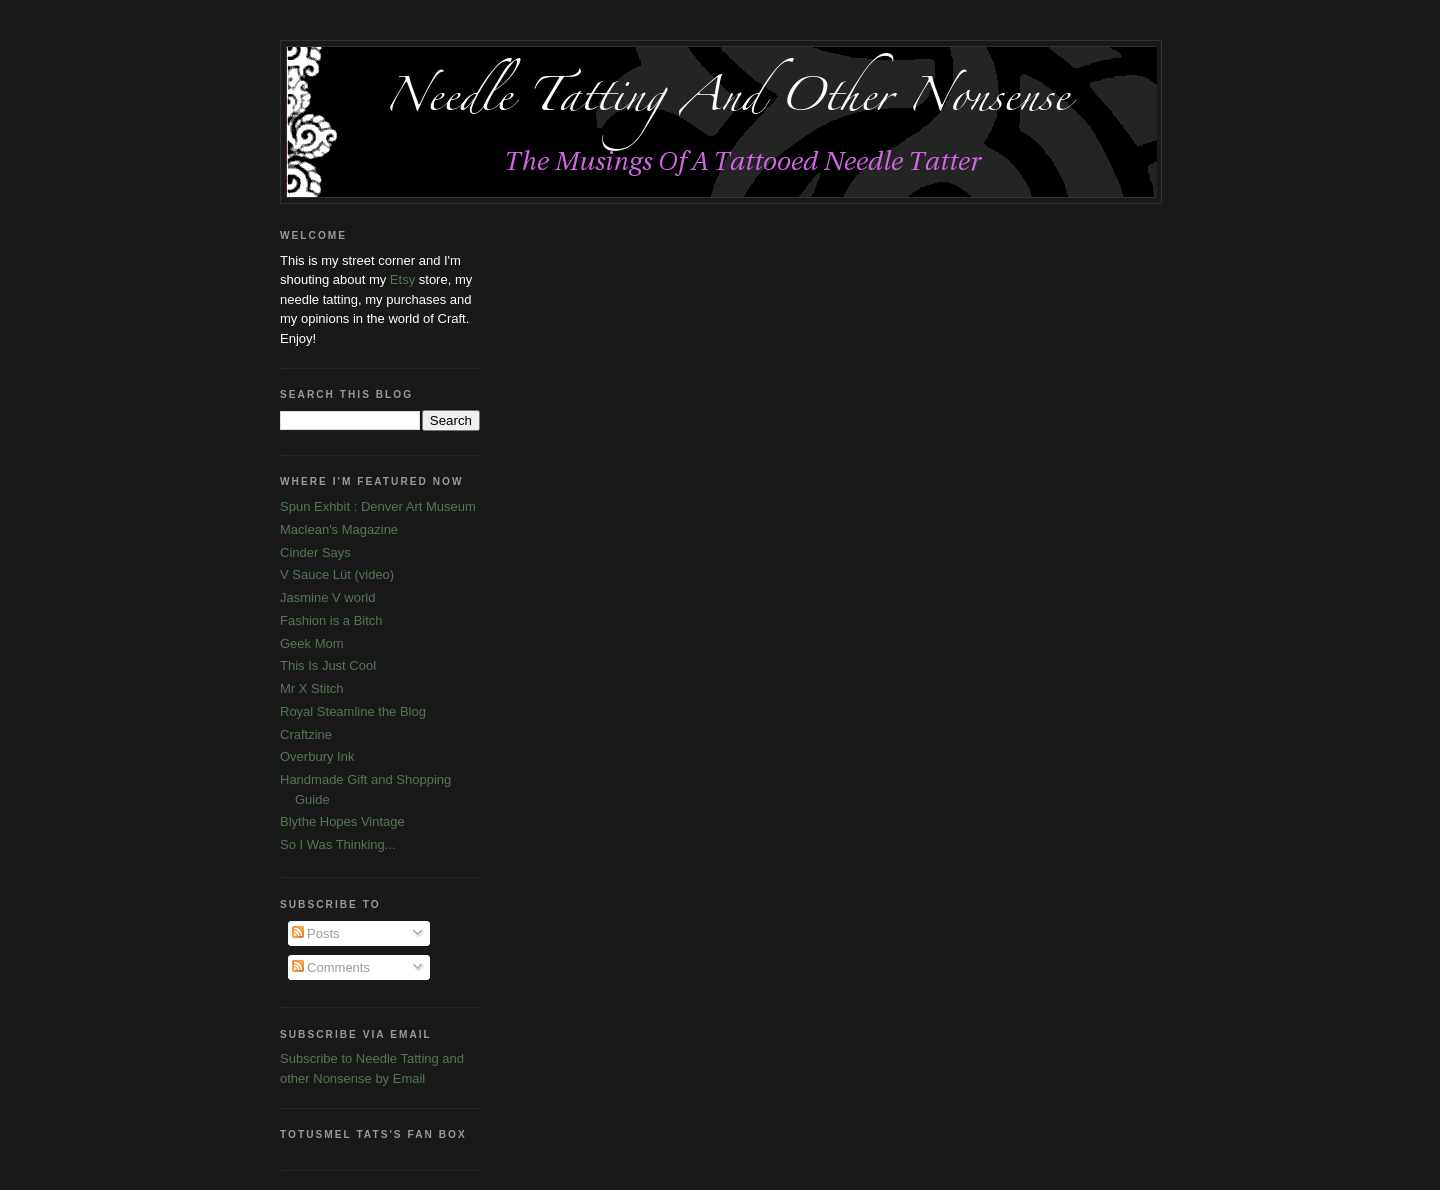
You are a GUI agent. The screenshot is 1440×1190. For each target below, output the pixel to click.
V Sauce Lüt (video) (337, 574)
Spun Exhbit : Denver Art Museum (378, 506)
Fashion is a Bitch (331, 620)
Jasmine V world (327, 597)
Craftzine (306, 734)
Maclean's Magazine (339, 529)
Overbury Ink (317, 756)
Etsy (402, 279)
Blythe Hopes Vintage (342, 821)
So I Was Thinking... (338, 844)
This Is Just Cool (328, 665)
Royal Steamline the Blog (353, 711)
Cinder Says (315, 552)
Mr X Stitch (312, 688)
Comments (331, 967)
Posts (316, 933)
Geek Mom (312, 643)
